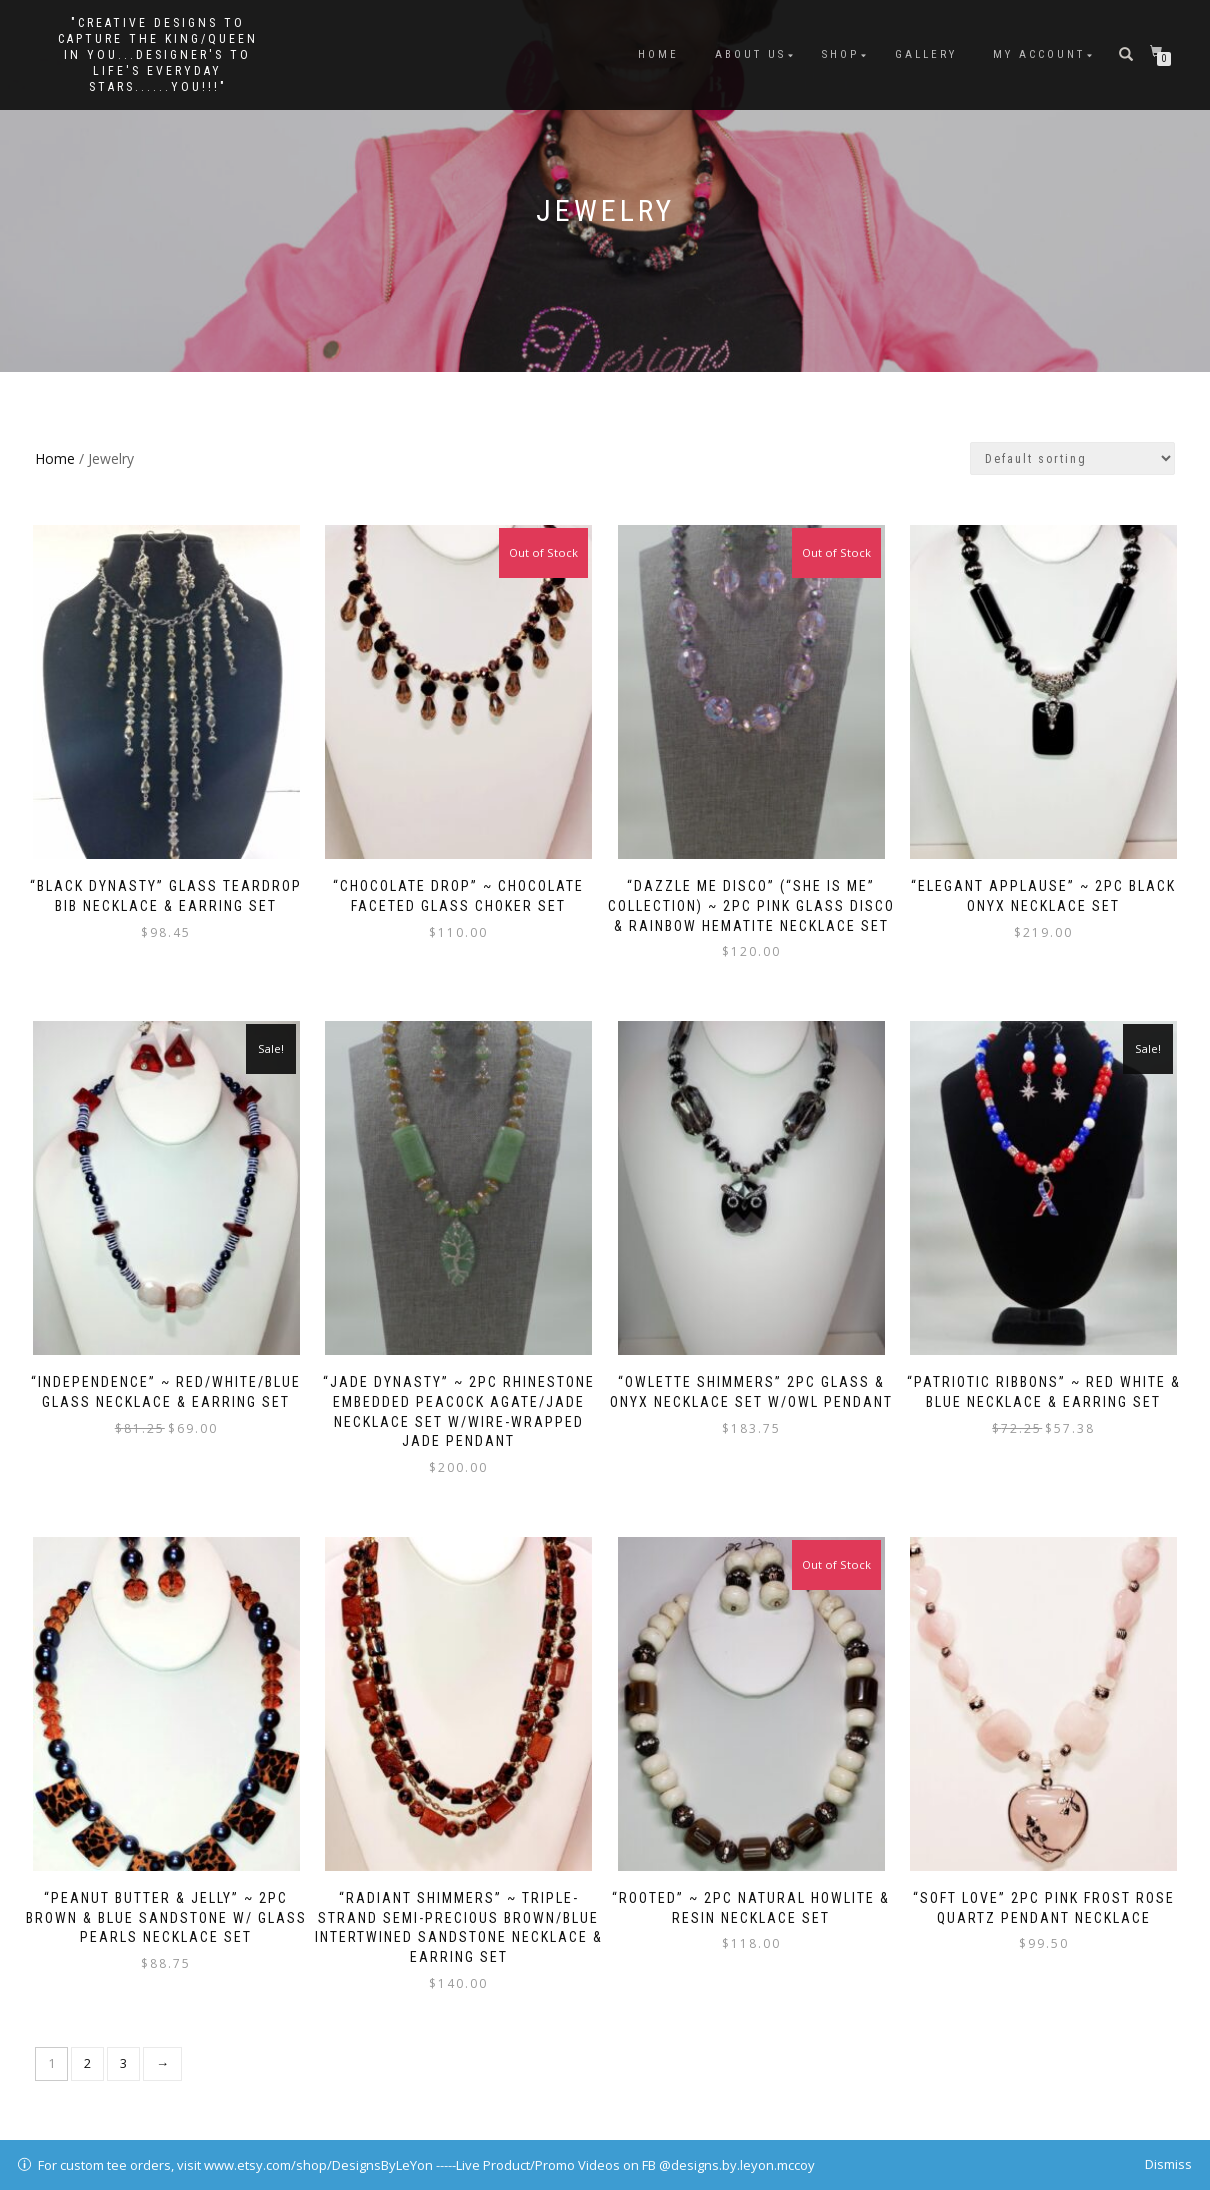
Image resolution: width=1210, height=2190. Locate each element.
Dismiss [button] (1168, 2164)
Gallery (926, 54)
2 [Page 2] (87, 2046)
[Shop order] (1072, 458)
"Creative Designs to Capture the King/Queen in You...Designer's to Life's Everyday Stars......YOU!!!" (158, 55)
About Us (750, 54)
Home (658, 54)
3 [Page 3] (123, 2046)
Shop (840, 54)
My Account (1039, 54)
